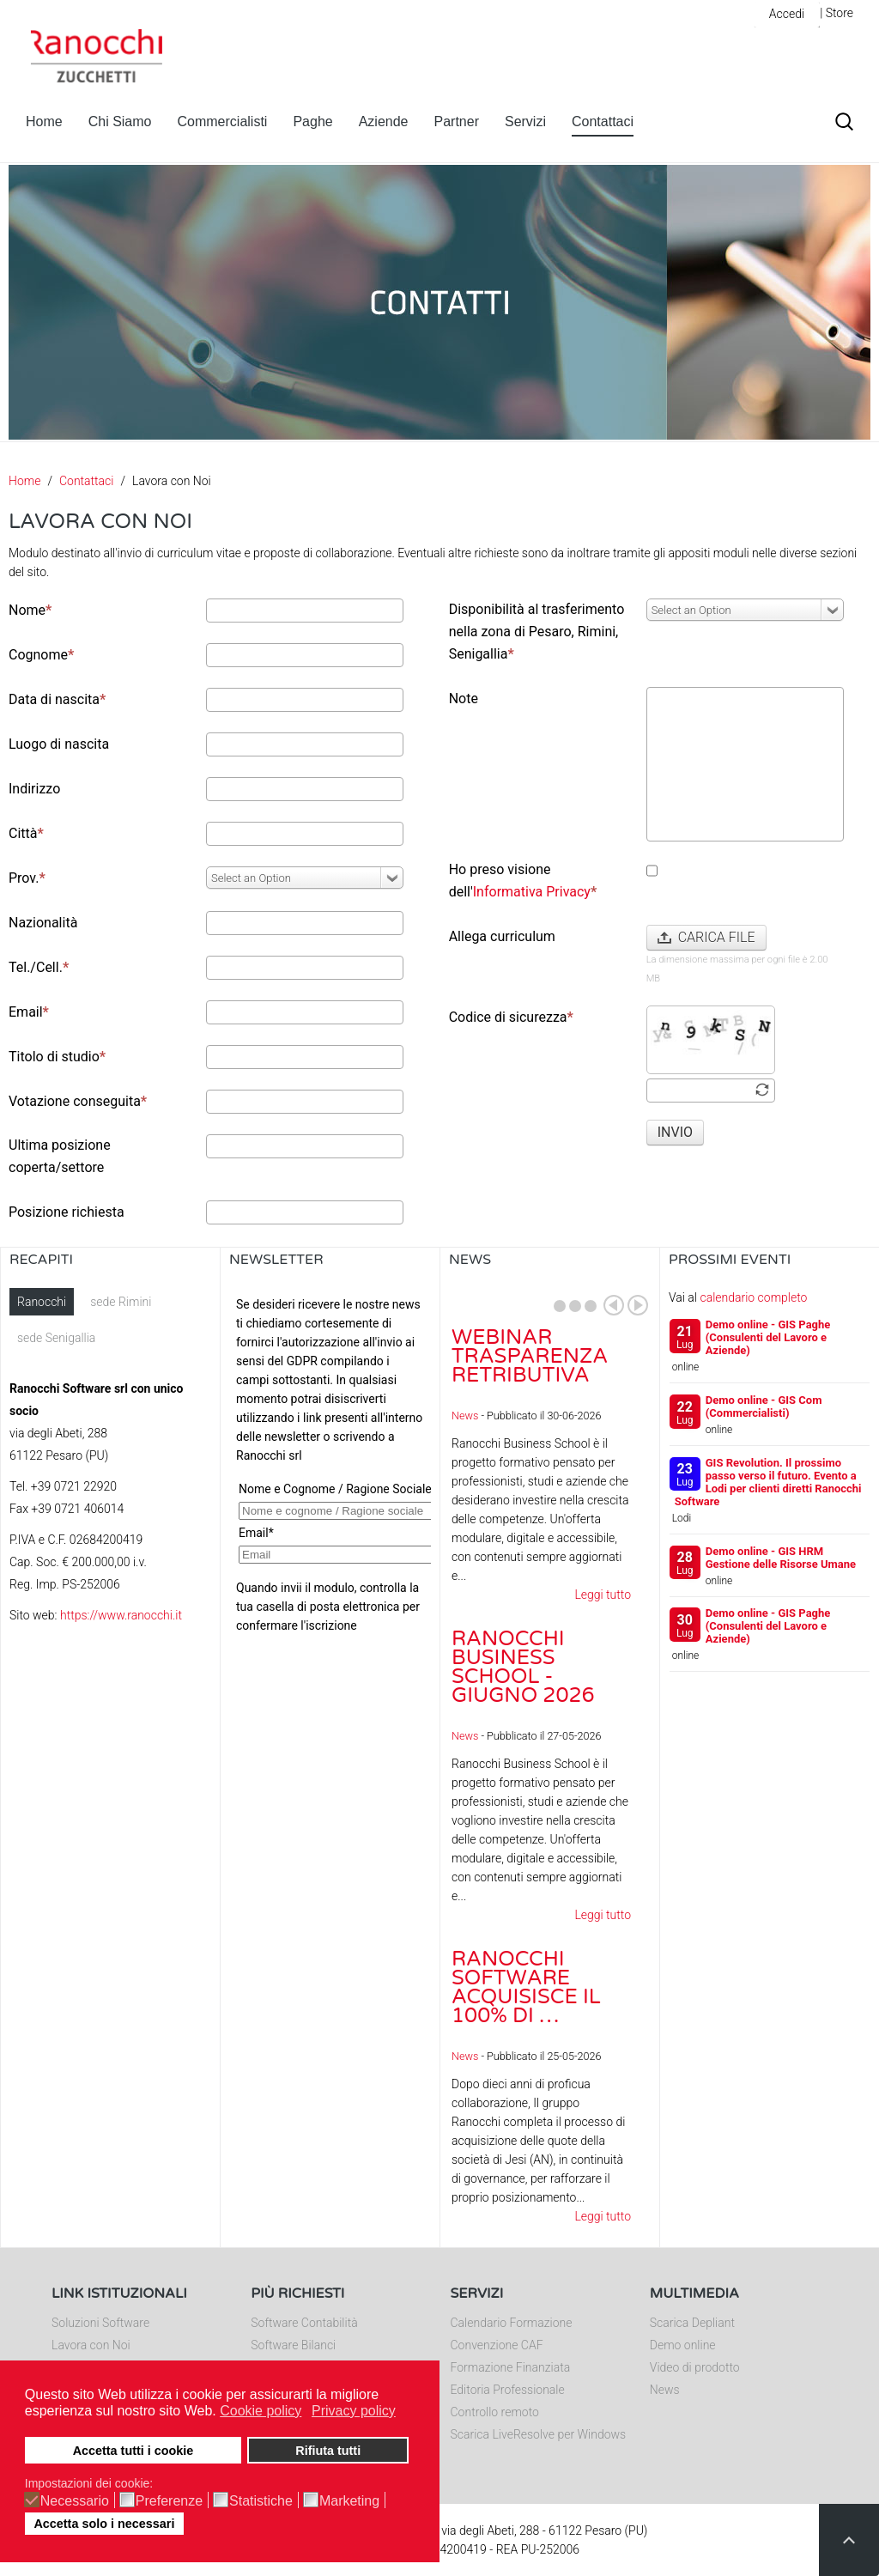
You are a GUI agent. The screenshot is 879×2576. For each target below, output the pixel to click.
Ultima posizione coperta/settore (60, 1156)
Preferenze (169, 2501)
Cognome (41, 655)
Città (26, 833)
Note (463, 698)
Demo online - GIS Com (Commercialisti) (764, 1406)
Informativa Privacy (532, 892)
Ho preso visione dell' (523, 880)
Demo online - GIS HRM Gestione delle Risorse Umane (781, 1558)
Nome (30, 610)
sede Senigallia (56, 1338)
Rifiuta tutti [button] (328, 2451)
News (465, 1415)
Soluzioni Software (100, 2323)
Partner (456, 121)
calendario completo (753, 1297)
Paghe (312, 121)
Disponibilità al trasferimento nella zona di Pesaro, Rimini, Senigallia (537, 631)
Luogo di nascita (59, 744)
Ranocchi (41, 1302)
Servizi (525, 121)
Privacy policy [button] (354, 2410)
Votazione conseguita (78, 1101)
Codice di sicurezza (511, 1017)
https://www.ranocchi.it (121, 1615)
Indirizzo (34, 789)
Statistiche (261, 2501)
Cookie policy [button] (260, 2410)
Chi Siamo (120, 121)
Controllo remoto (495, 2412)
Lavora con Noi (91, 2345)
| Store (836, 13)
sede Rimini (120, 1302)
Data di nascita (57, 699)
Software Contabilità (304, 2323)
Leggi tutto (602, 1594)
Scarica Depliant (692, 2323)
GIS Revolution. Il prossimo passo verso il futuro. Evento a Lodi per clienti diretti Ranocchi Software (768, 1482)
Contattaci (602, 121)
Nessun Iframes (330, 1459)
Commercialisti (223, 121)
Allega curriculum (502, 936)
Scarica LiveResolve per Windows (539, 2434)
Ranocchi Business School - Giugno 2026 (523, 1667)
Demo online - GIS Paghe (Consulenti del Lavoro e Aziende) (768, 1337)
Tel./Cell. (39, 967)
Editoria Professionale (508, 2390)
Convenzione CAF (497, 2345)
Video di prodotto (695, 2367)
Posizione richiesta (66, 1212)
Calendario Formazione (512, 2323)
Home (44, 121)
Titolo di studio (57, 1056)
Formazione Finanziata (511, 2367)
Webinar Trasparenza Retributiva (530, 1356)
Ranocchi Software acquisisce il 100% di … (526, 1987)
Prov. (27, 878)
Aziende (384, 121)
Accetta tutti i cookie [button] (133, 2451)
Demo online (683, 2345)
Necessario (74, 2501)
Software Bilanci (293, 2345)
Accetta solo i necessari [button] (103, 2523)
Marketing (349, 2501)
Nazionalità (43, 922)
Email (29, 1012)
